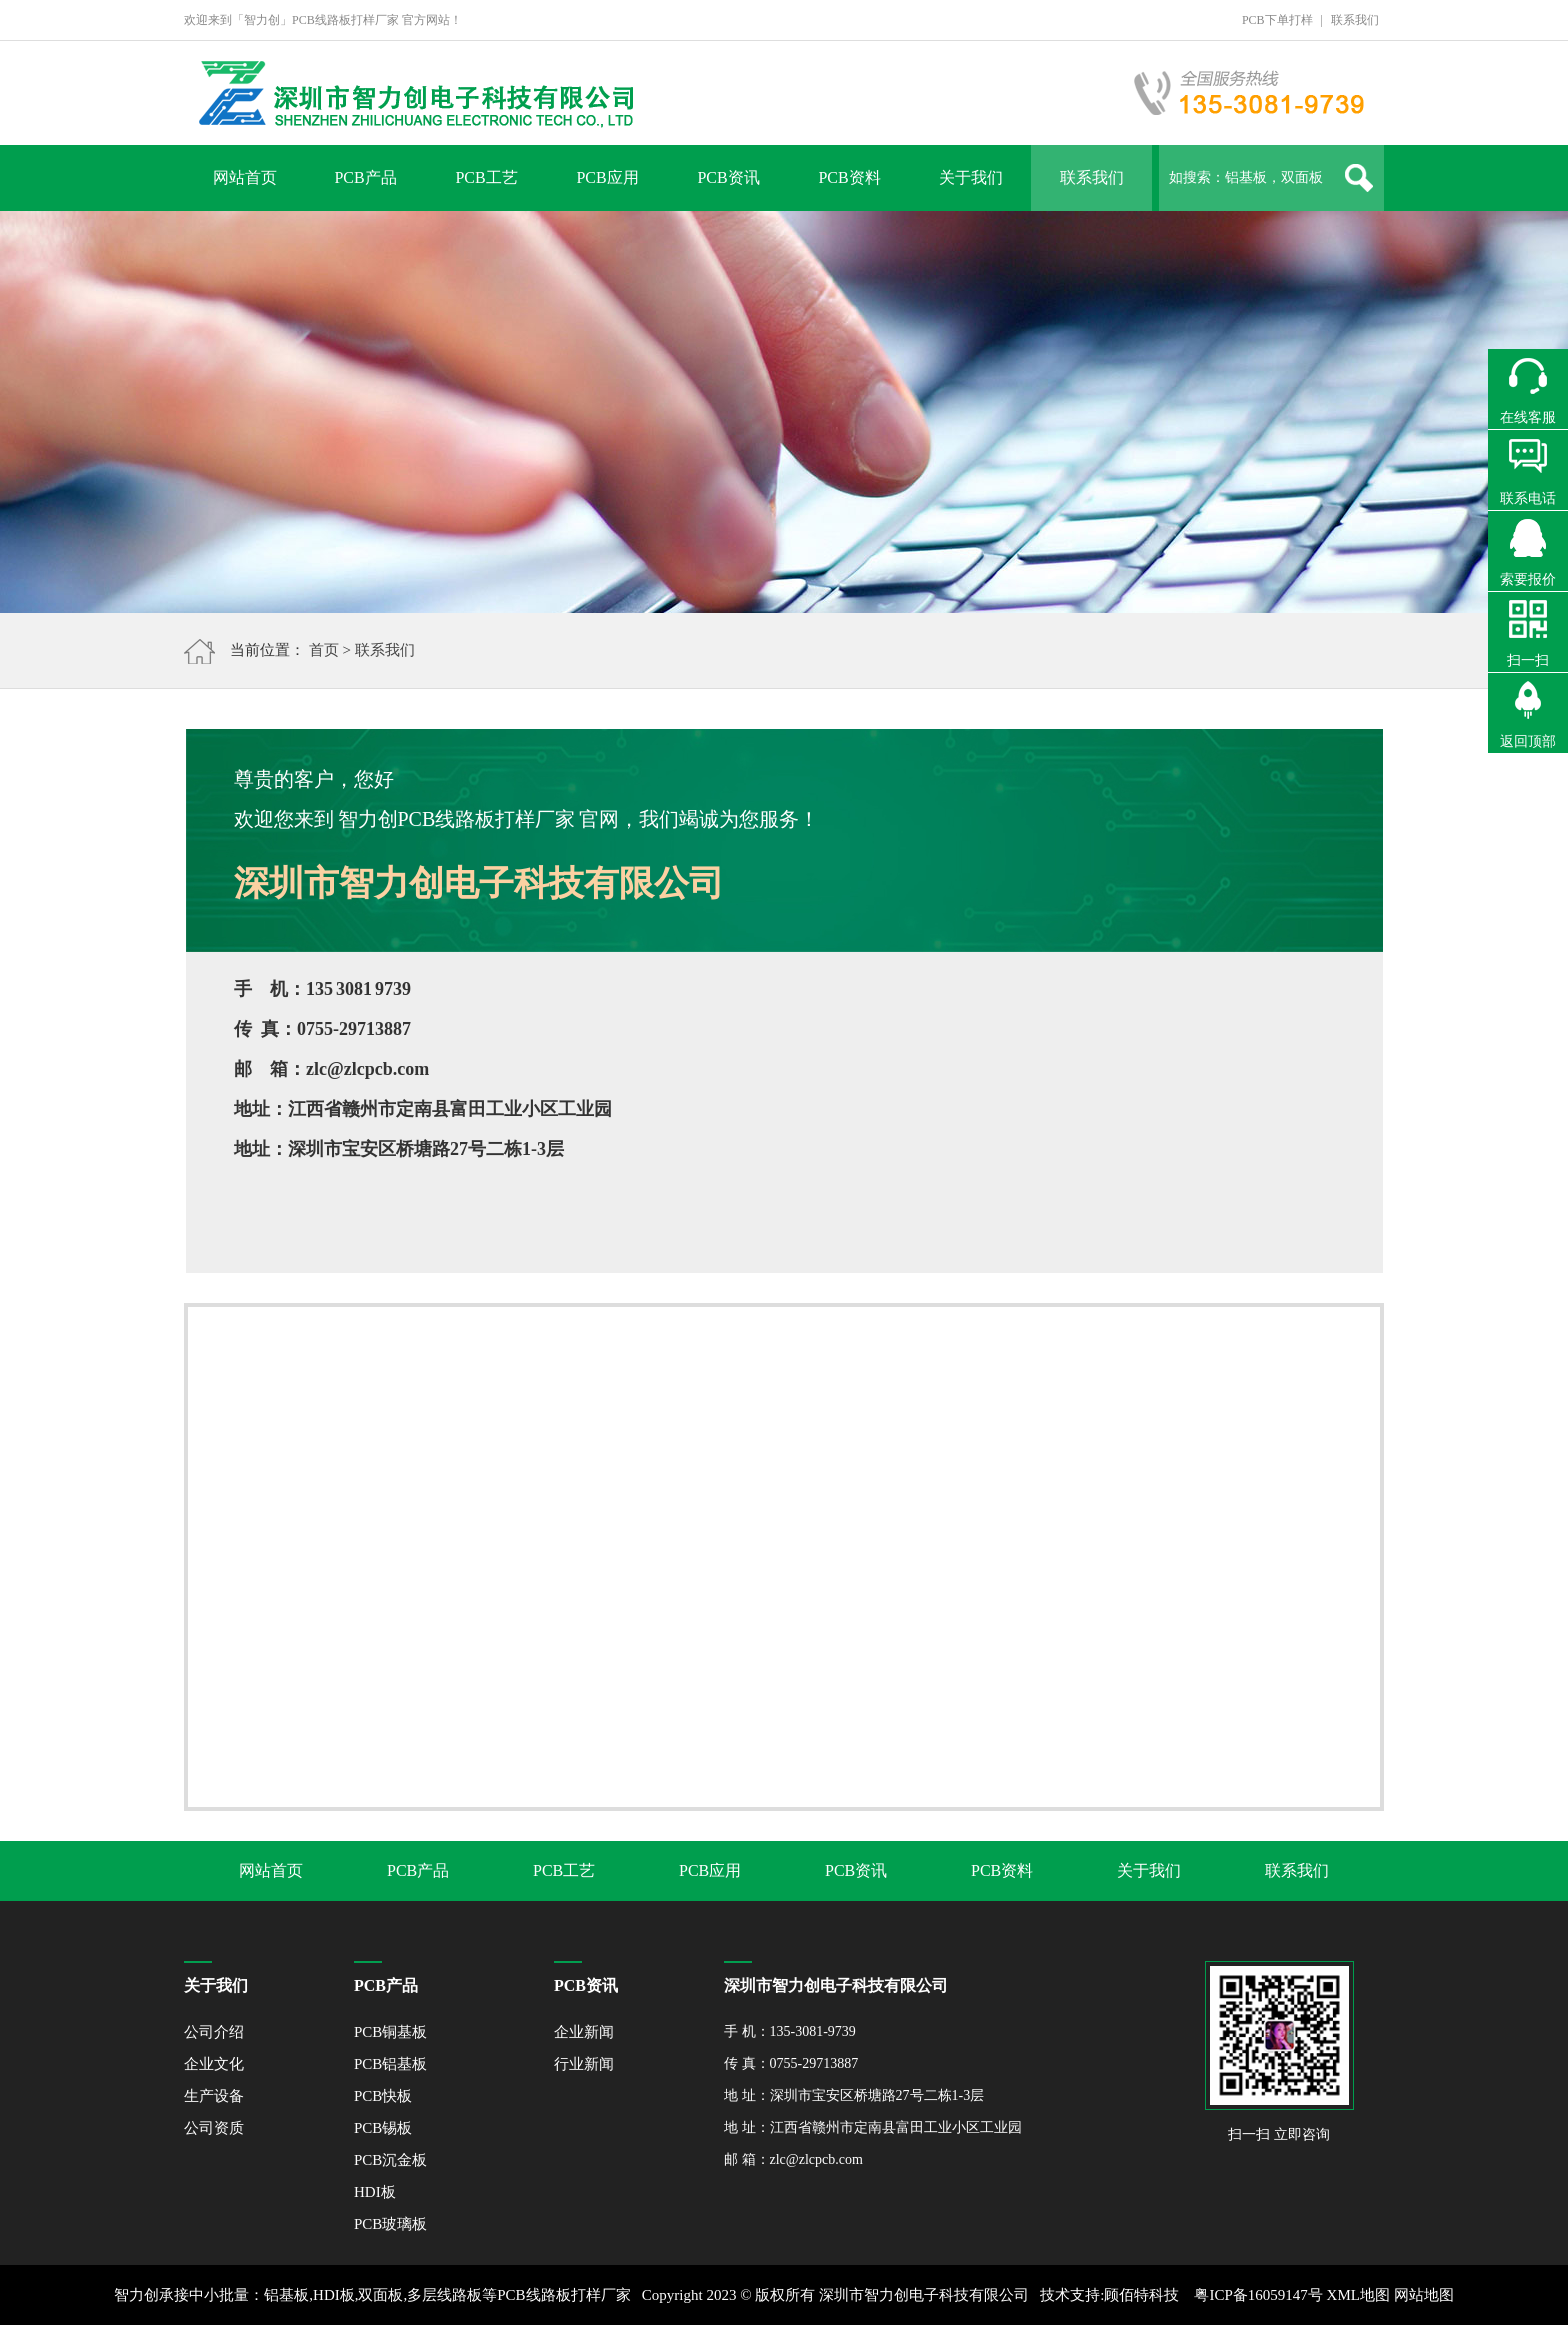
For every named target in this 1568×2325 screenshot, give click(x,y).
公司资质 (214, 2128)
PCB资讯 (728, 177)
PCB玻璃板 (390, 2224)
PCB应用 (607, 177)
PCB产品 (365, 177)
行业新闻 (584, 2064)
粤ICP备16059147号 (1258, 2295)
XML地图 (1358, 2295)
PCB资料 (849, 177)
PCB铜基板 (390, 2032)
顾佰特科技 (1141, 2295)
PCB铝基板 (390, 2064)
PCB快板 (383, 2096)
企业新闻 (584, 2032)
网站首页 (245, 177)
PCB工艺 (486, 177)
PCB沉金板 (390, 2160)
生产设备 (214, 2096)
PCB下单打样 (1277, 20)
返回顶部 (1528, 741)
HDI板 (375, 2192)
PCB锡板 (383, 2128)
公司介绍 (214, 2032)
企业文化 (214, 2064)
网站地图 (1424, 2295)
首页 (324, 650)
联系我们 (1355, 20)
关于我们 (971, 177)
